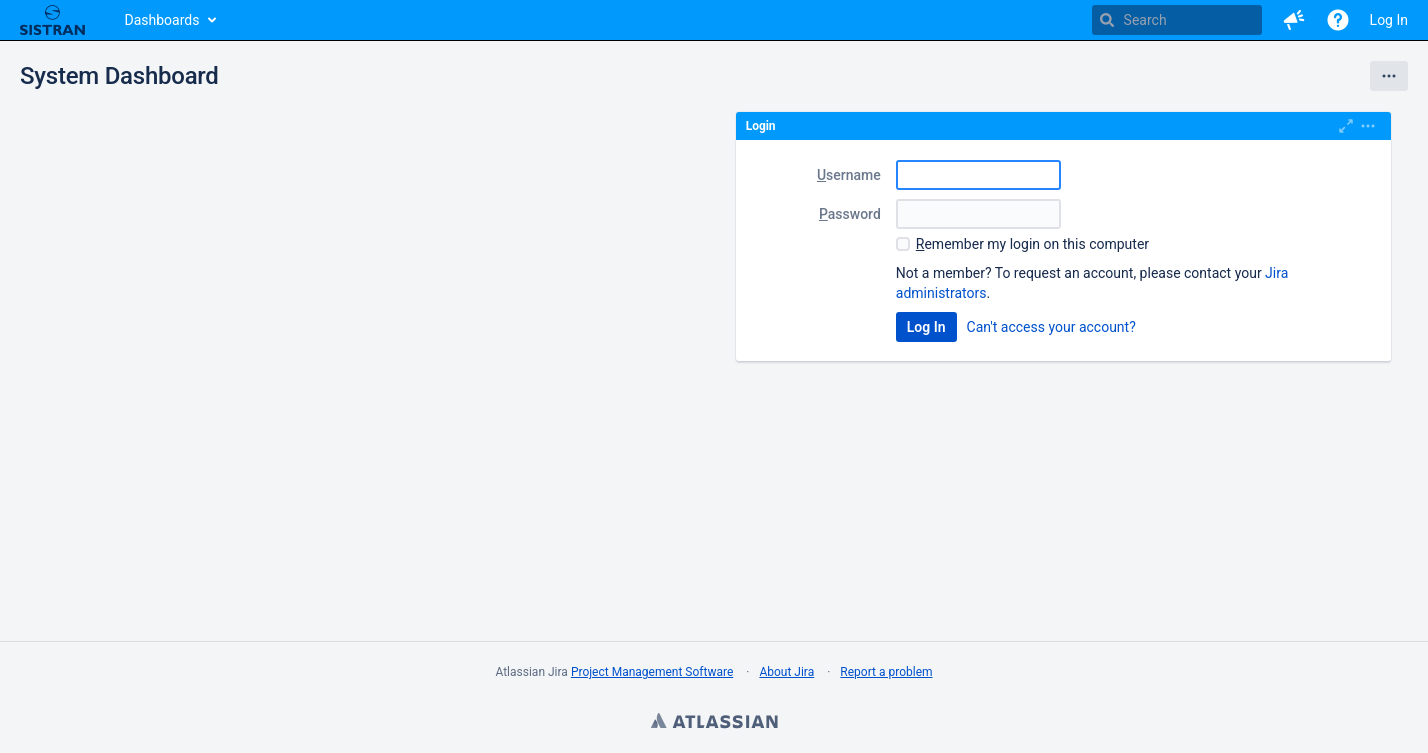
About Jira (786, 672)
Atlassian (714, 723)
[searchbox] (1177, 20)
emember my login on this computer (1032, 244)
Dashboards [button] (162, 20)
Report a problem (886, 672)
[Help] (1338, 20)
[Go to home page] (52, 20)
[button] (1294, 20)
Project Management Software (652, 672)
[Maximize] (1346, 126)
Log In (1389, 20)
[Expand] (1368, 126)
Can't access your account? (1051, 327)
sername (849, 175)
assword (850, 214)
